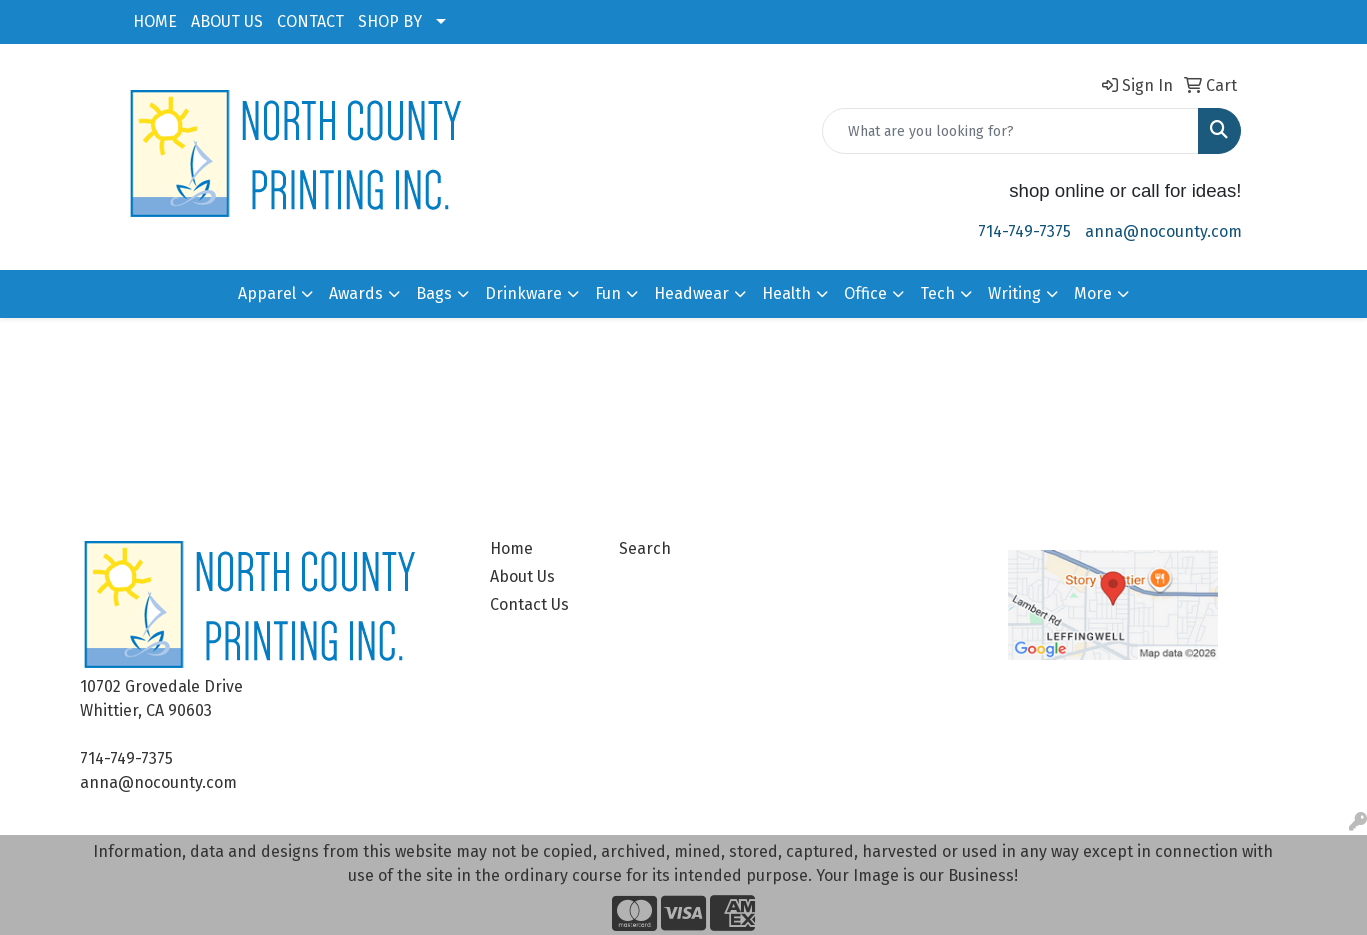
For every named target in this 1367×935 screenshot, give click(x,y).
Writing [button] (1014, 293)
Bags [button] (434, 293)
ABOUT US (227, 21)
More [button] (1093, 293)
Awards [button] (356, 293)
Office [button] (865, 293)
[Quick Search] (1010, 131)
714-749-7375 (1024, 231)
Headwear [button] (691, 293)
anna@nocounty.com (1163, 231)
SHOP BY (390, 21)
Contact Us (529, 604)
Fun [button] (608, 293)
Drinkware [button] (523, 293)
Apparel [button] (267, 293)
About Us (522, 576)
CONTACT (310, 21)
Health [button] (786, 293)
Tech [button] (937, 293)
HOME (155, 21)
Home (511, 548)
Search (645, 548)
